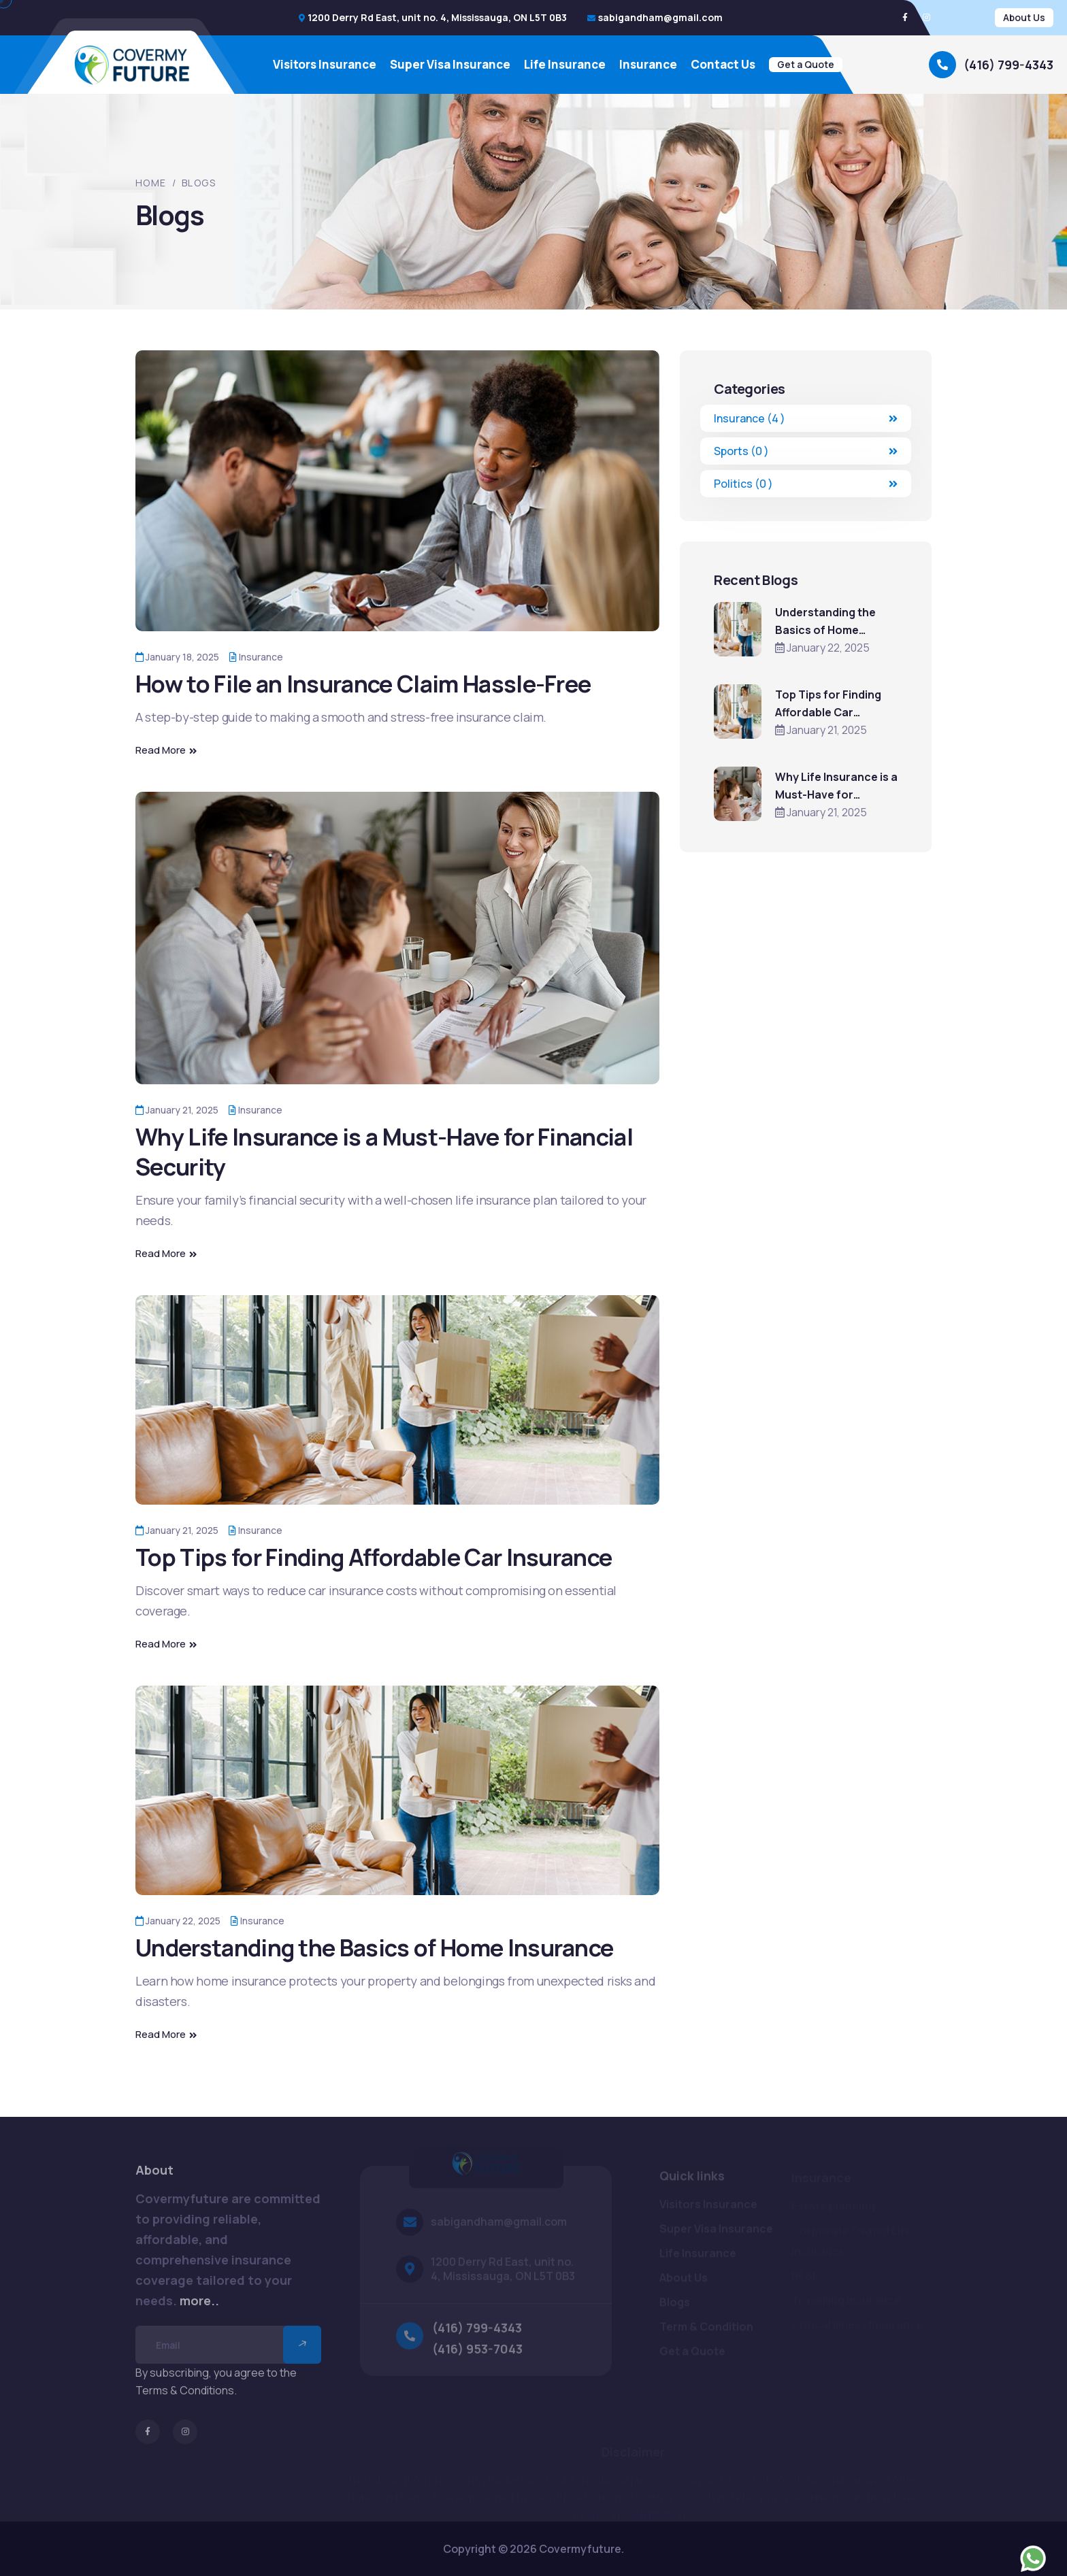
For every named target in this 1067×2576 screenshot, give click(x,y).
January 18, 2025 (177, 656)
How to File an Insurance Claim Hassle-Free (363, 683)
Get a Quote (805, 64)
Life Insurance (565, 64)
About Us (1024, 17)
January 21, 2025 (176, 1109)
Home (151, 182)
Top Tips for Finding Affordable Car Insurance (373, 1557)
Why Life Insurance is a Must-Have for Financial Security (384, 1151)
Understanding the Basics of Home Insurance (374, 1947)
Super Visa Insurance (450, 64)
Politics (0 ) (806, 483)
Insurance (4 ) (806, 418)
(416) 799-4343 (1008, 65)
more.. (199, 2308)
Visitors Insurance (324, 64)
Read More (166, 750)
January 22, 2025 (177, 1920)
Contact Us (723, 64)
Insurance (648, 64)
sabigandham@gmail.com (660, 17)
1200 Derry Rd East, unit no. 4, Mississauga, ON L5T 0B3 (437, 17)
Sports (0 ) (806, 451)
